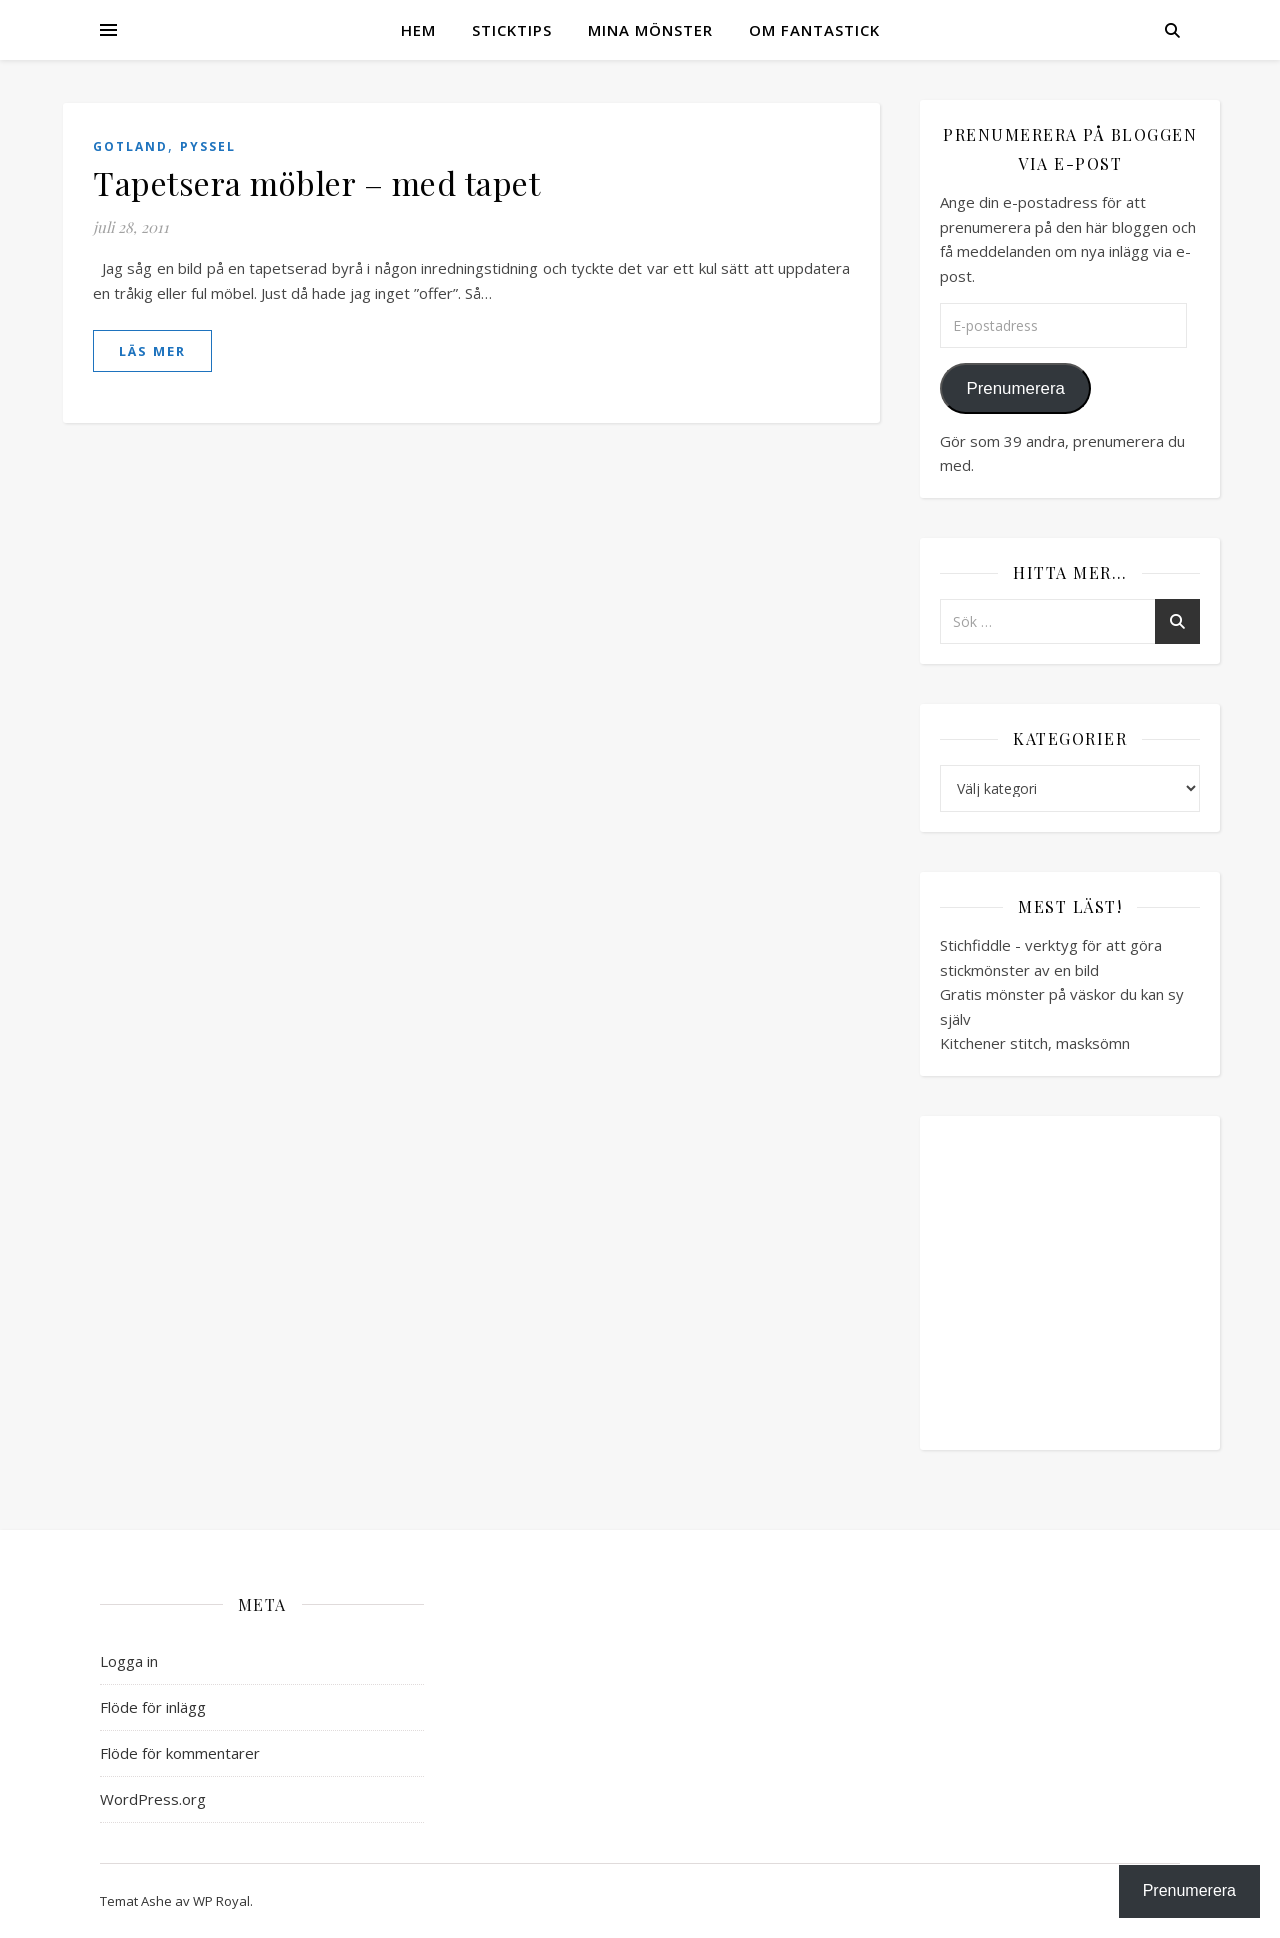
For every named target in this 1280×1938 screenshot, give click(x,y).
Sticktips (512, 30)
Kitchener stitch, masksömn (1035, 1043)
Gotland (130, 146)
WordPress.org (153, 1799)
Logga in (129, 1661)
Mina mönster (650, 30)
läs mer (152, 351)
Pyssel (208, 146)
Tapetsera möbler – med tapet (316, 182)
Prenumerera (1015, 388)
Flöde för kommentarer (180, 1753)
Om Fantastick (814, 30)
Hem (418, 30)
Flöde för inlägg (153, 1707)
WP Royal (221, 1901)
